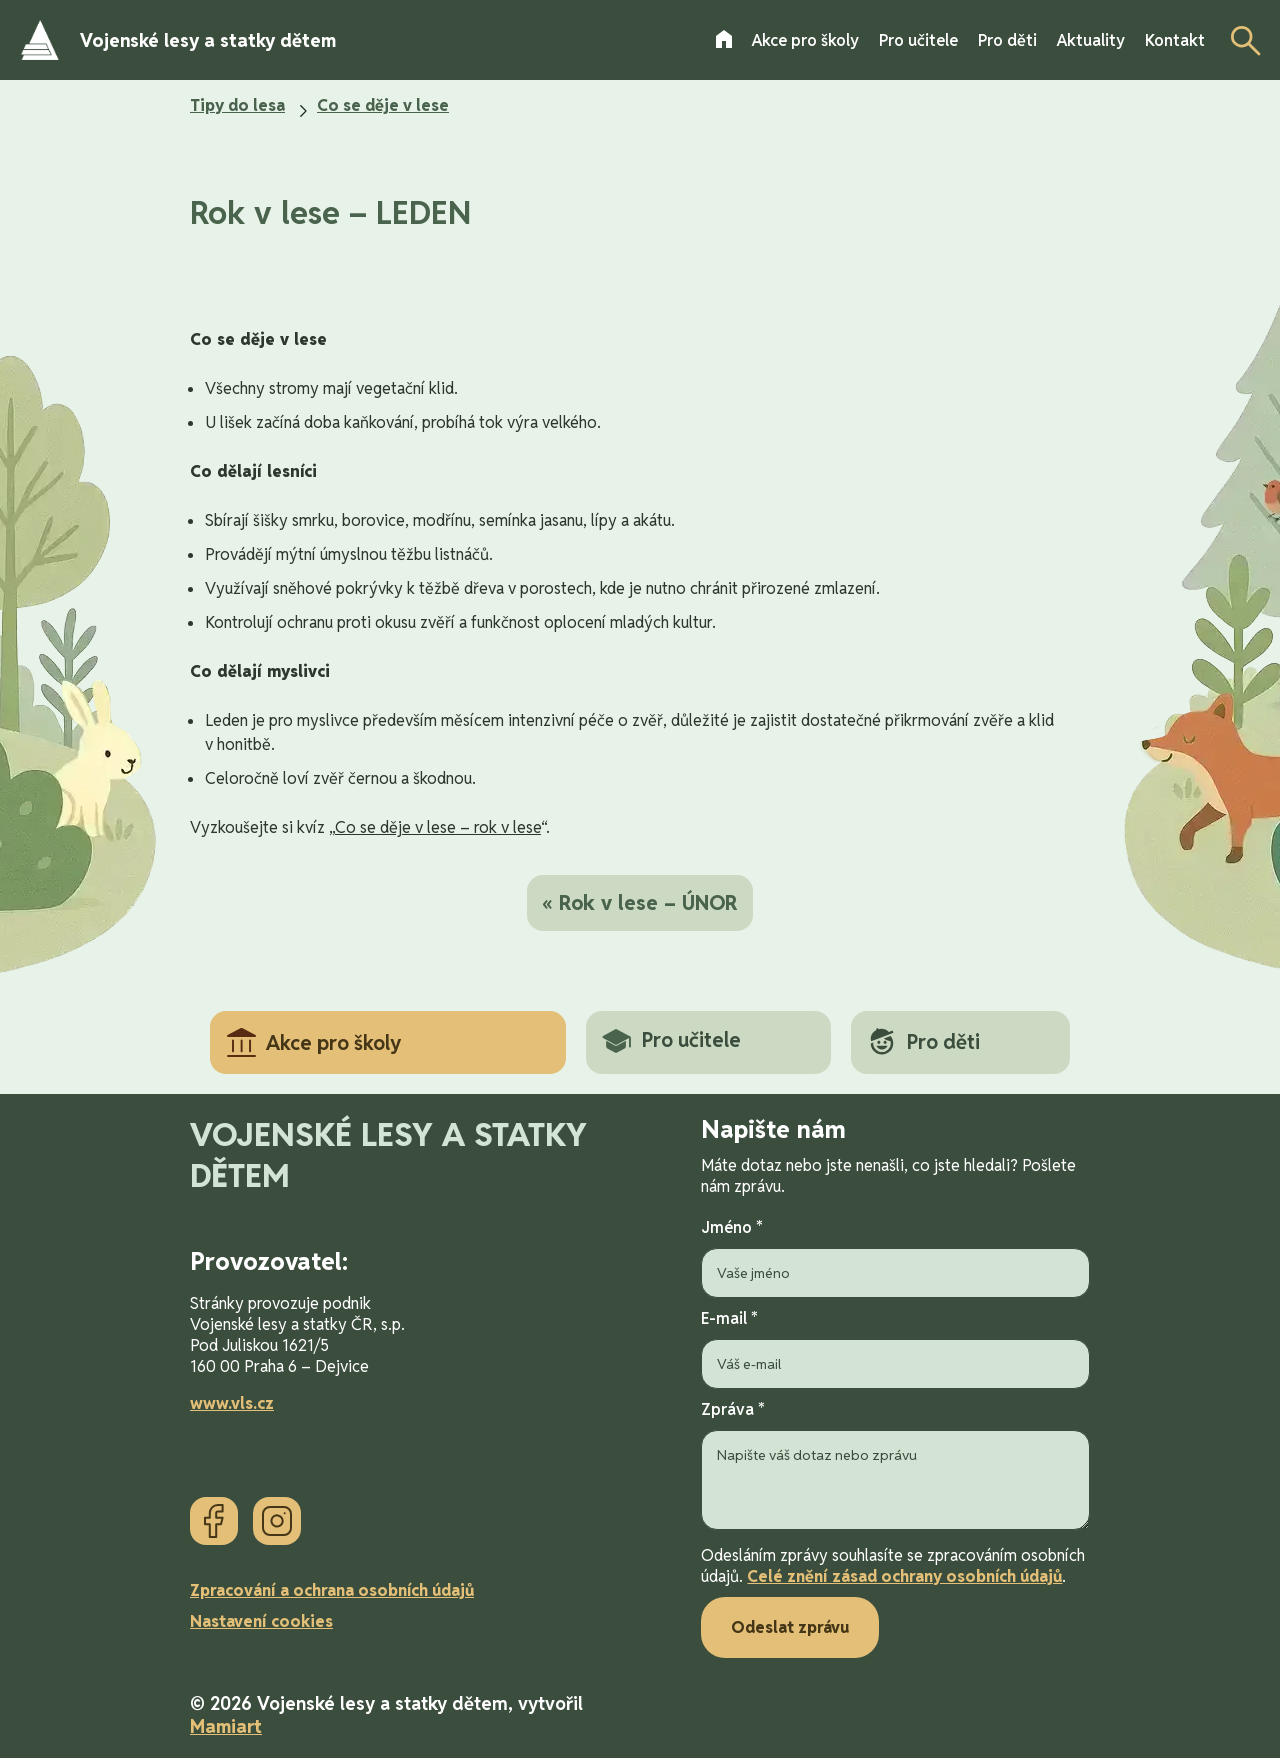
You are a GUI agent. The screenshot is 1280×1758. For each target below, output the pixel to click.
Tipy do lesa (237, 105)
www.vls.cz (232, 1403)
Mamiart (226, 1726)
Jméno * (895, 1257)
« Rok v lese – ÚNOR (640, 903)
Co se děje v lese (383, 105)
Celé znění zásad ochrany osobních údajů (904, 1576)
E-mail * (895, 1348)
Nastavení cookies (261, 1621)
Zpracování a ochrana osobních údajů (332, 1590)
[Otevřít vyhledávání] (1240, 40)
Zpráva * (895, 1467)
